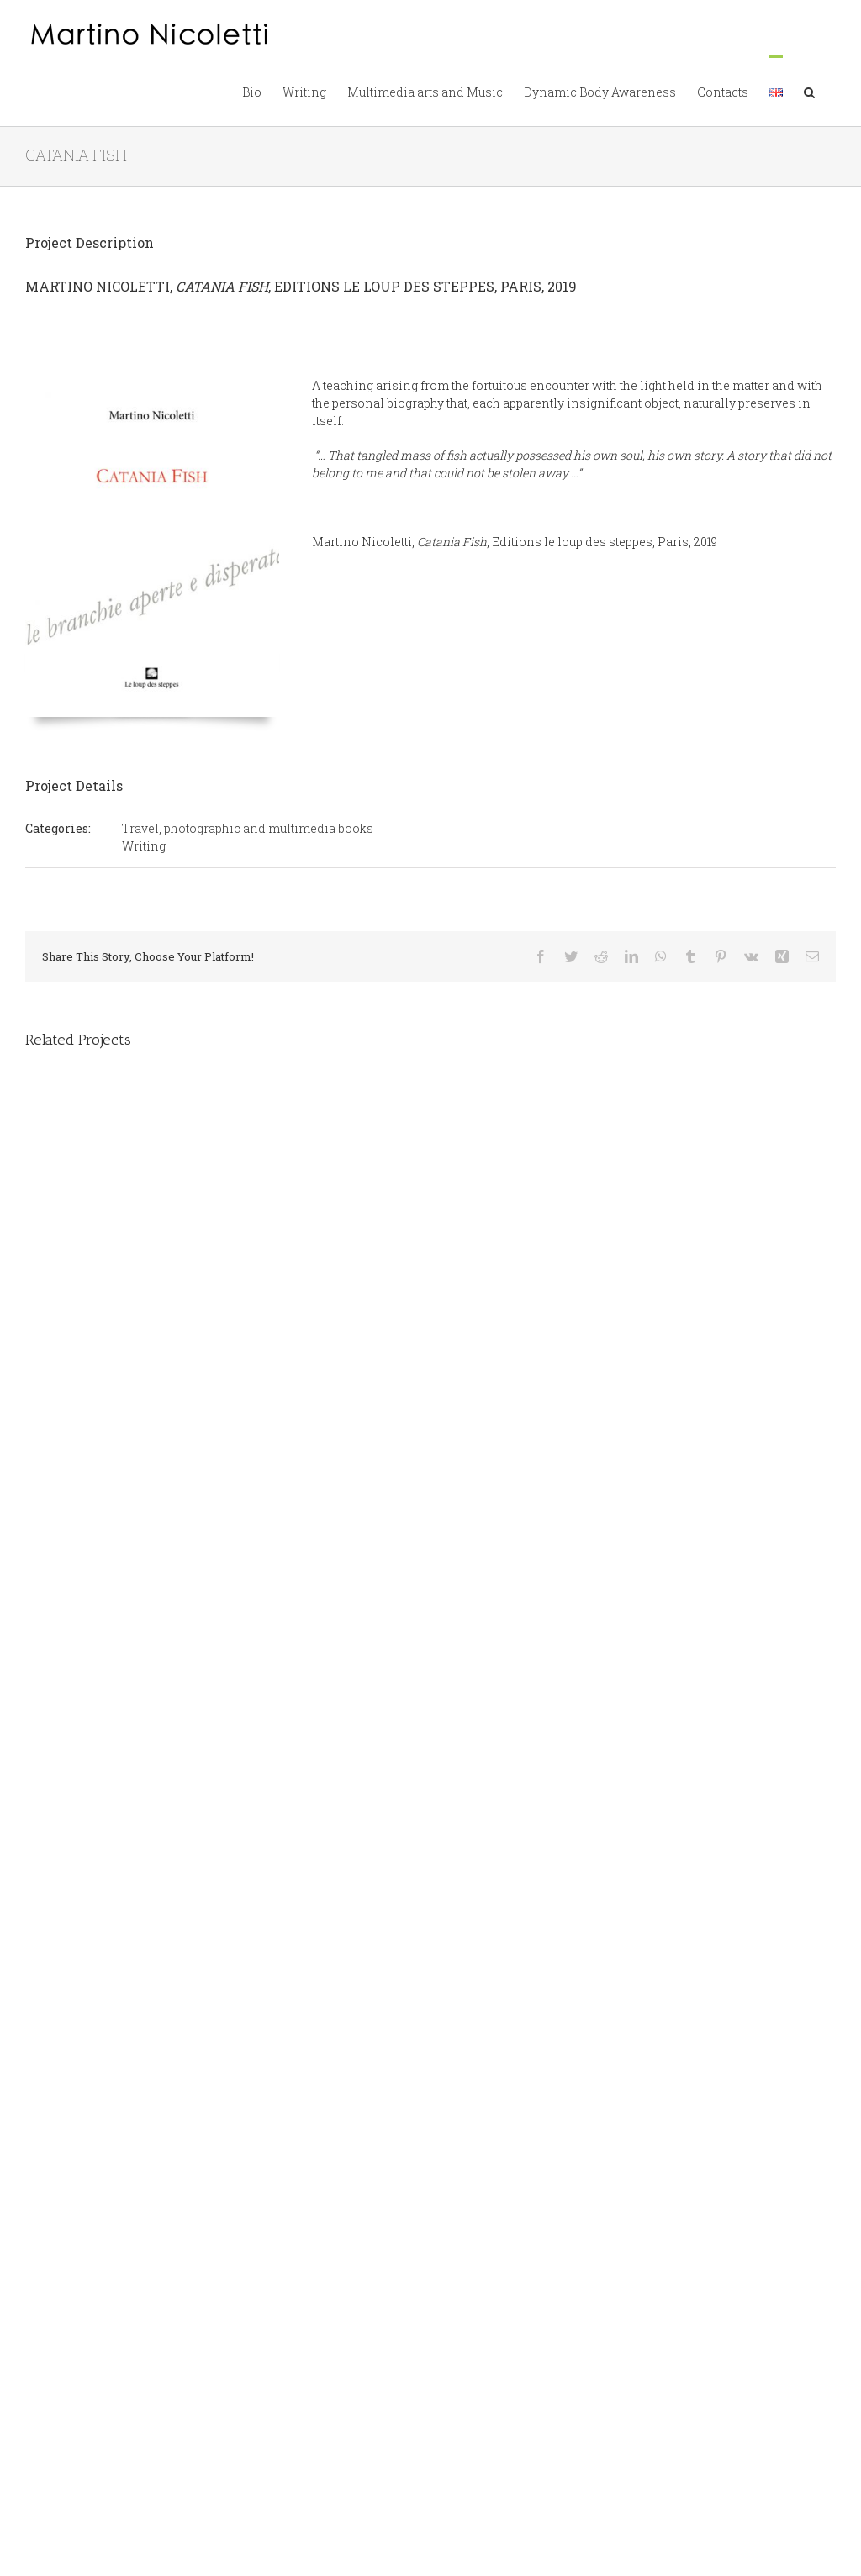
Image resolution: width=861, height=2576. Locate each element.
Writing (144, 846)
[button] (809, 90)
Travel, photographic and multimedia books (247, 828)
